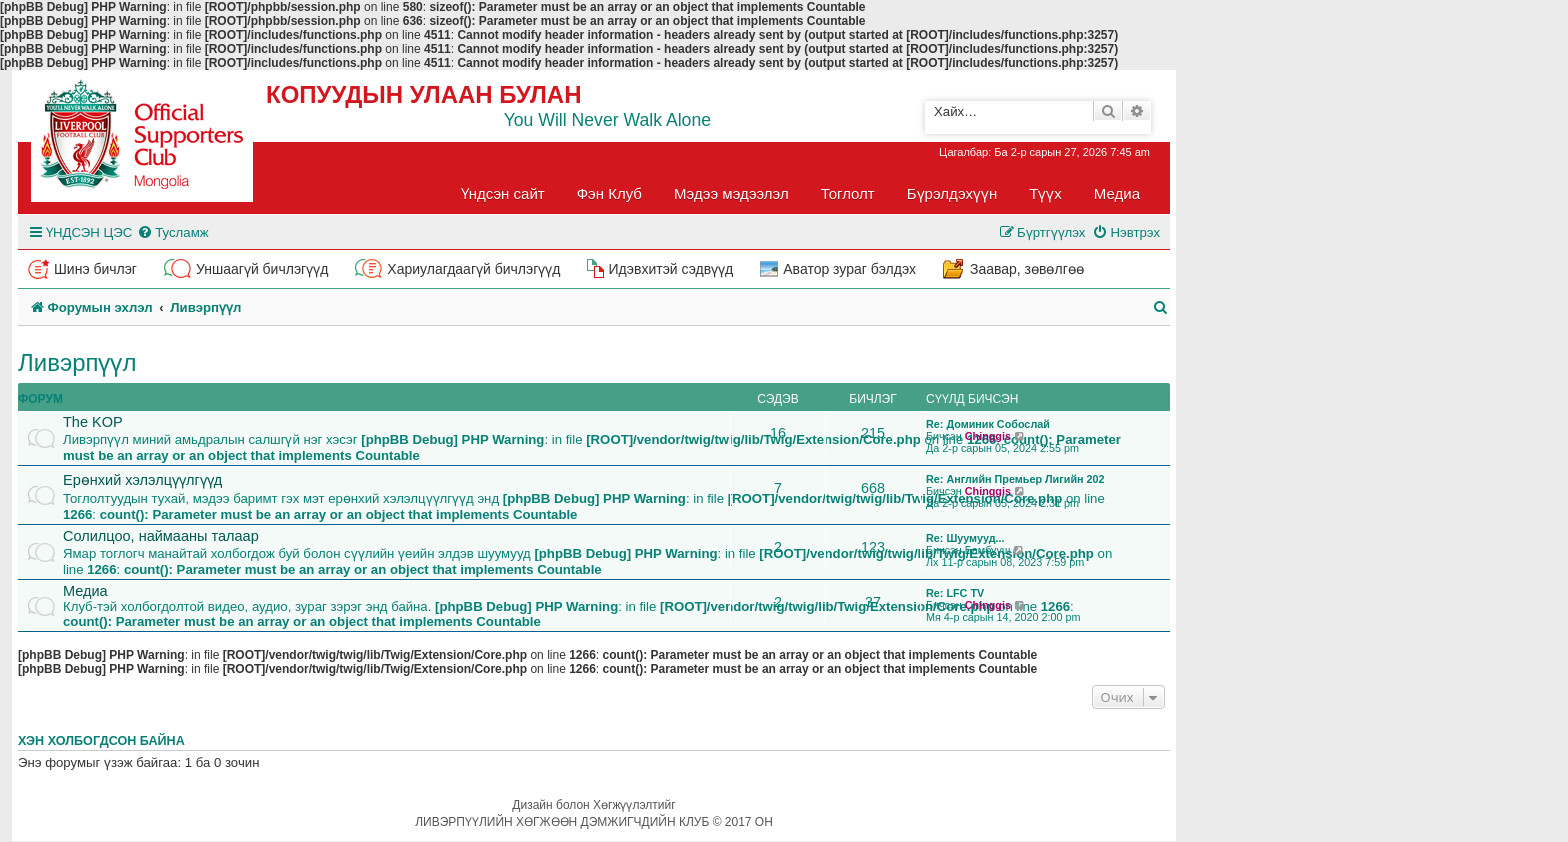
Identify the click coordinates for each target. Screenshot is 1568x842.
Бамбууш (988, 550)
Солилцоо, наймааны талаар (161, 536)
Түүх (1045, 193)
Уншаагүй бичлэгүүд (262, 269)
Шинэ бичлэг (95, 269)
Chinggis (988, 436)
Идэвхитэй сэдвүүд (670, 269)
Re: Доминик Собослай (988, 424)
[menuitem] (172, 232)
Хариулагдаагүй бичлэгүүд (473, 269)
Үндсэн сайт (503, 193)
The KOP (93, 422)
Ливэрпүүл (77, 362)
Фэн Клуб (609, 193)
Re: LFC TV (955, 593)
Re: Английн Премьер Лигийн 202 (1015, 479)
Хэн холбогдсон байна (101, 741)
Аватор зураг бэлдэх (849, 269)
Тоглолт (848, 193)
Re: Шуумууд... (965, 538)
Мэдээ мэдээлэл (731, 193)
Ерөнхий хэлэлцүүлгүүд (142, 480)
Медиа (1117, 193)
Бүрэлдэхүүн (952, 193)
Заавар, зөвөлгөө (1027, 269)
